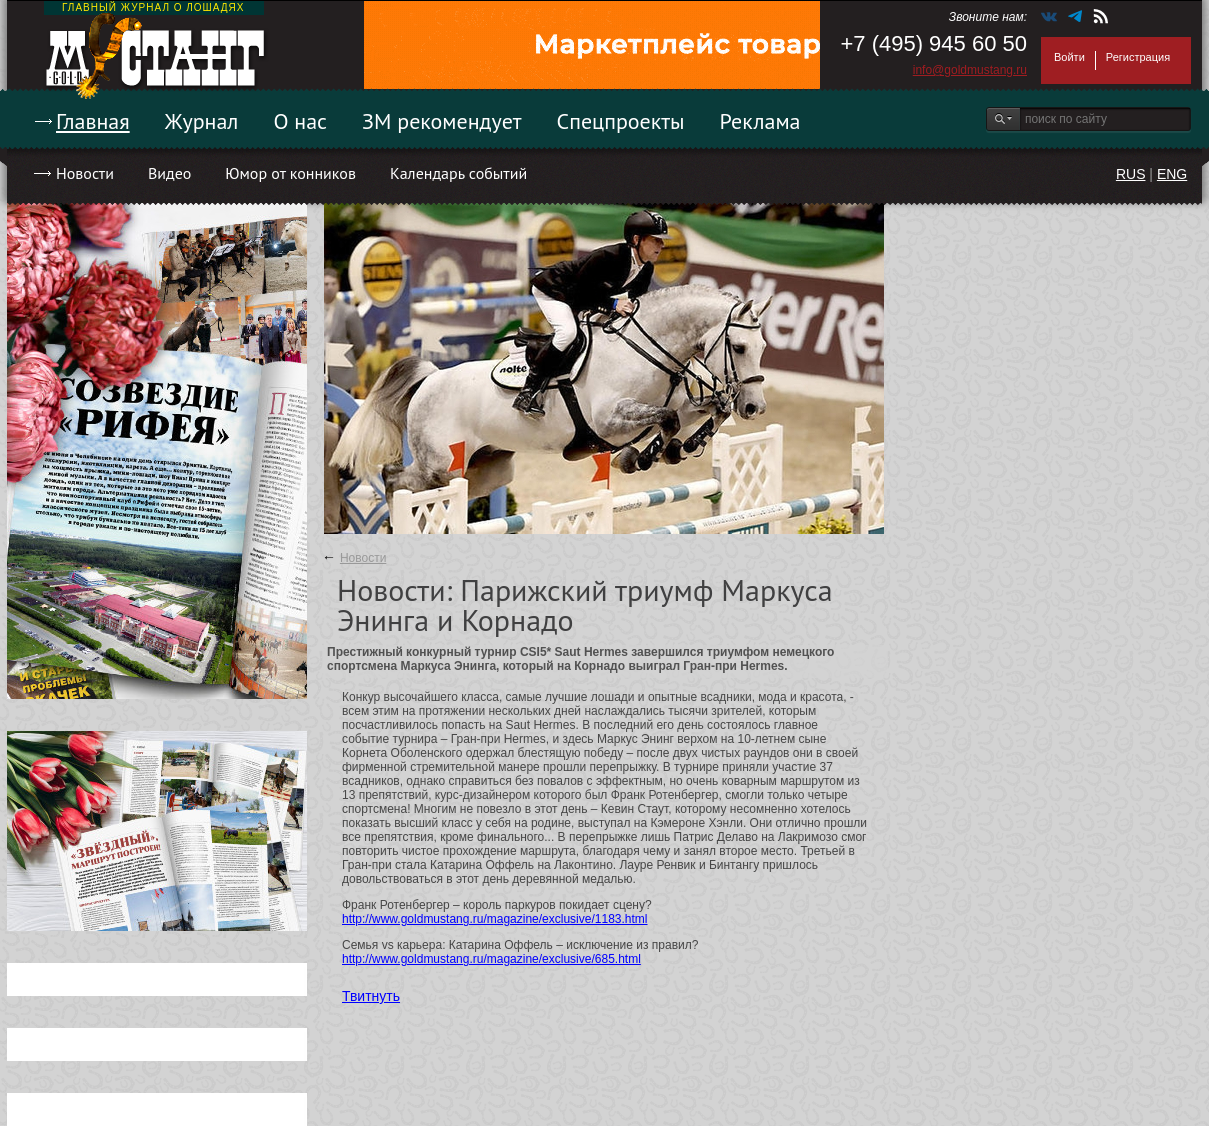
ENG (1172, 174)
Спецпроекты (621, 121)
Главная (93, 121)
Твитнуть (371, 996)
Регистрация (1138, 57)
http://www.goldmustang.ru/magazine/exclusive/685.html (491, 959)
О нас (300, 121)
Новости (85, 173)
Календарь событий (458, 173)
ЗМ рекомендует (442, 121)
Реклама (760, 121)
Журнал (202, 121)
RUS (1131, 174)
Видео (169, 173)
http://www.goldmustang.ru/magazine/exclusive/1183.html (495, 919)
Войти (1069, 57)
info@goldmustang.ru (970, 70)
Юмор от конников (290, 173)
